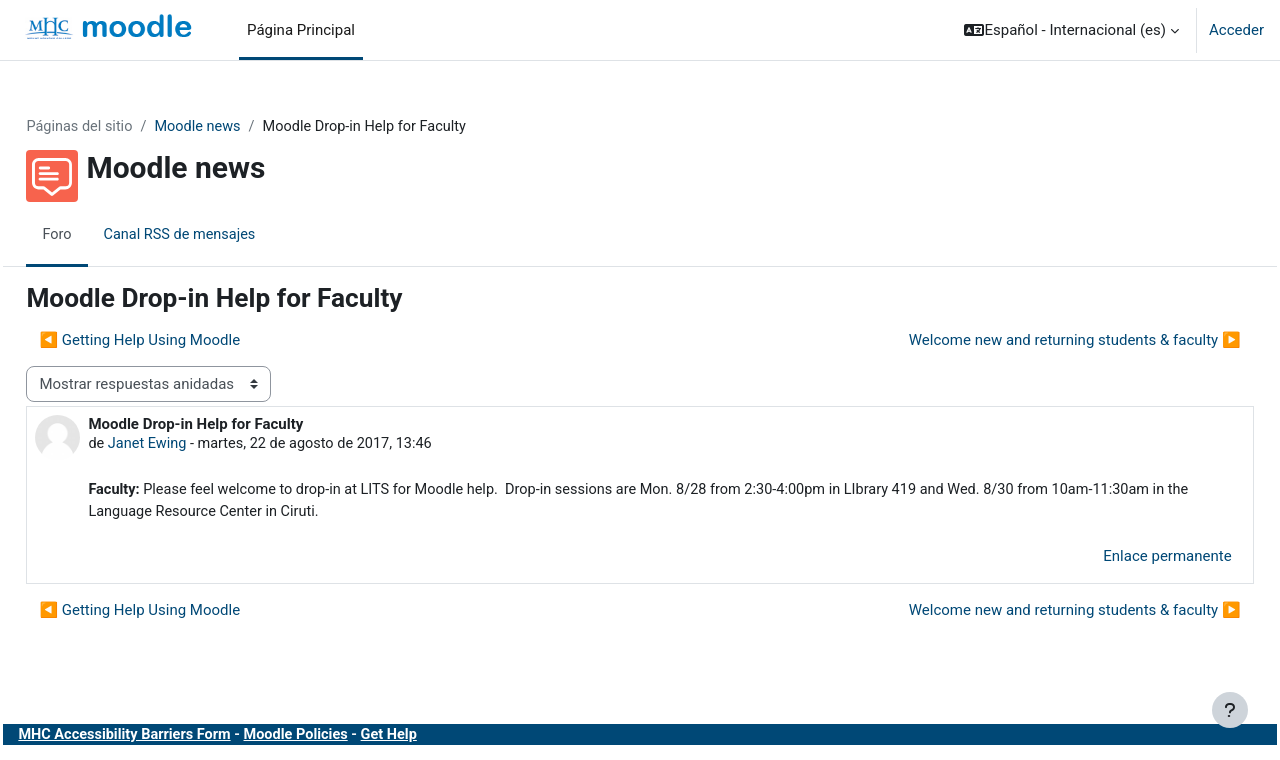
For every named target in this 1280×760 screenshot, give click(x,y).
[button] (1071, 30)
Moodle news (247, 127)
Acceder (1236, 30)
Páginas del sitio (126, 127)
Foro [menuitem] (102, 235)
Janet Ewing (193, 445)
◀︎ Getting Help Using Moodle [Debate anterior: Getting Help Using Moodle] (184, 341)
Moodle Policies (350, 738)
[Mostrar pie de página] (1230, 710)
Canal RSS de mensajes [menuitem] (227, 235)
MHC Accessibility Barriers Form (173, 738)
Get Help (446, 738)
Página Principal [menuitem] (301, 30)
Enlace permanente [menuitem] (1123, 560)
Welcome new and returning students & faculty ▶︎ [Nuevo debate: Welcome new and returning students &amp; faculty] (1030, 341)
